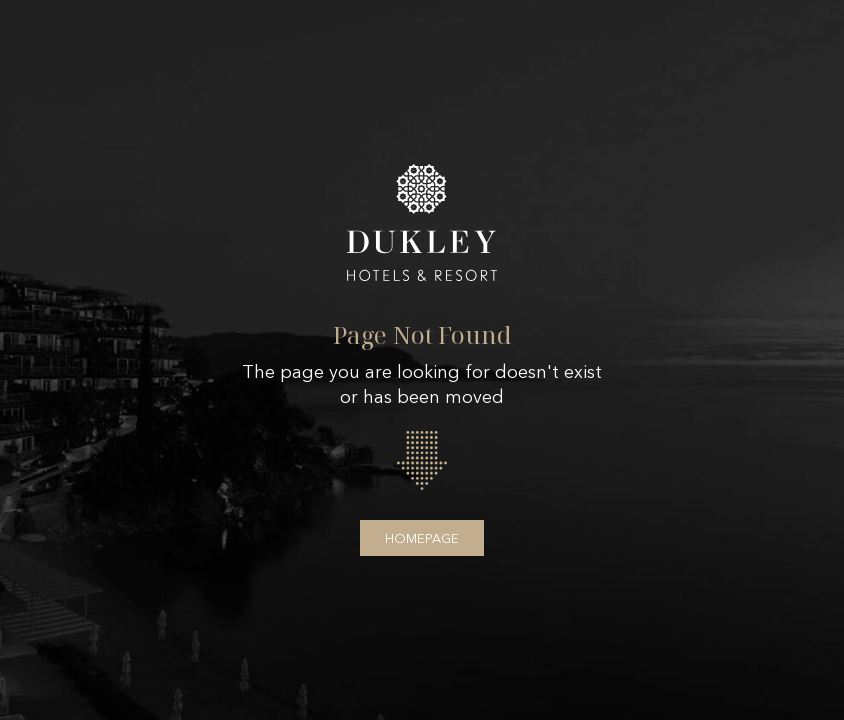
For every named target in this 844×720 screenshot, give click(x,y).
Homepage (422, 538)
